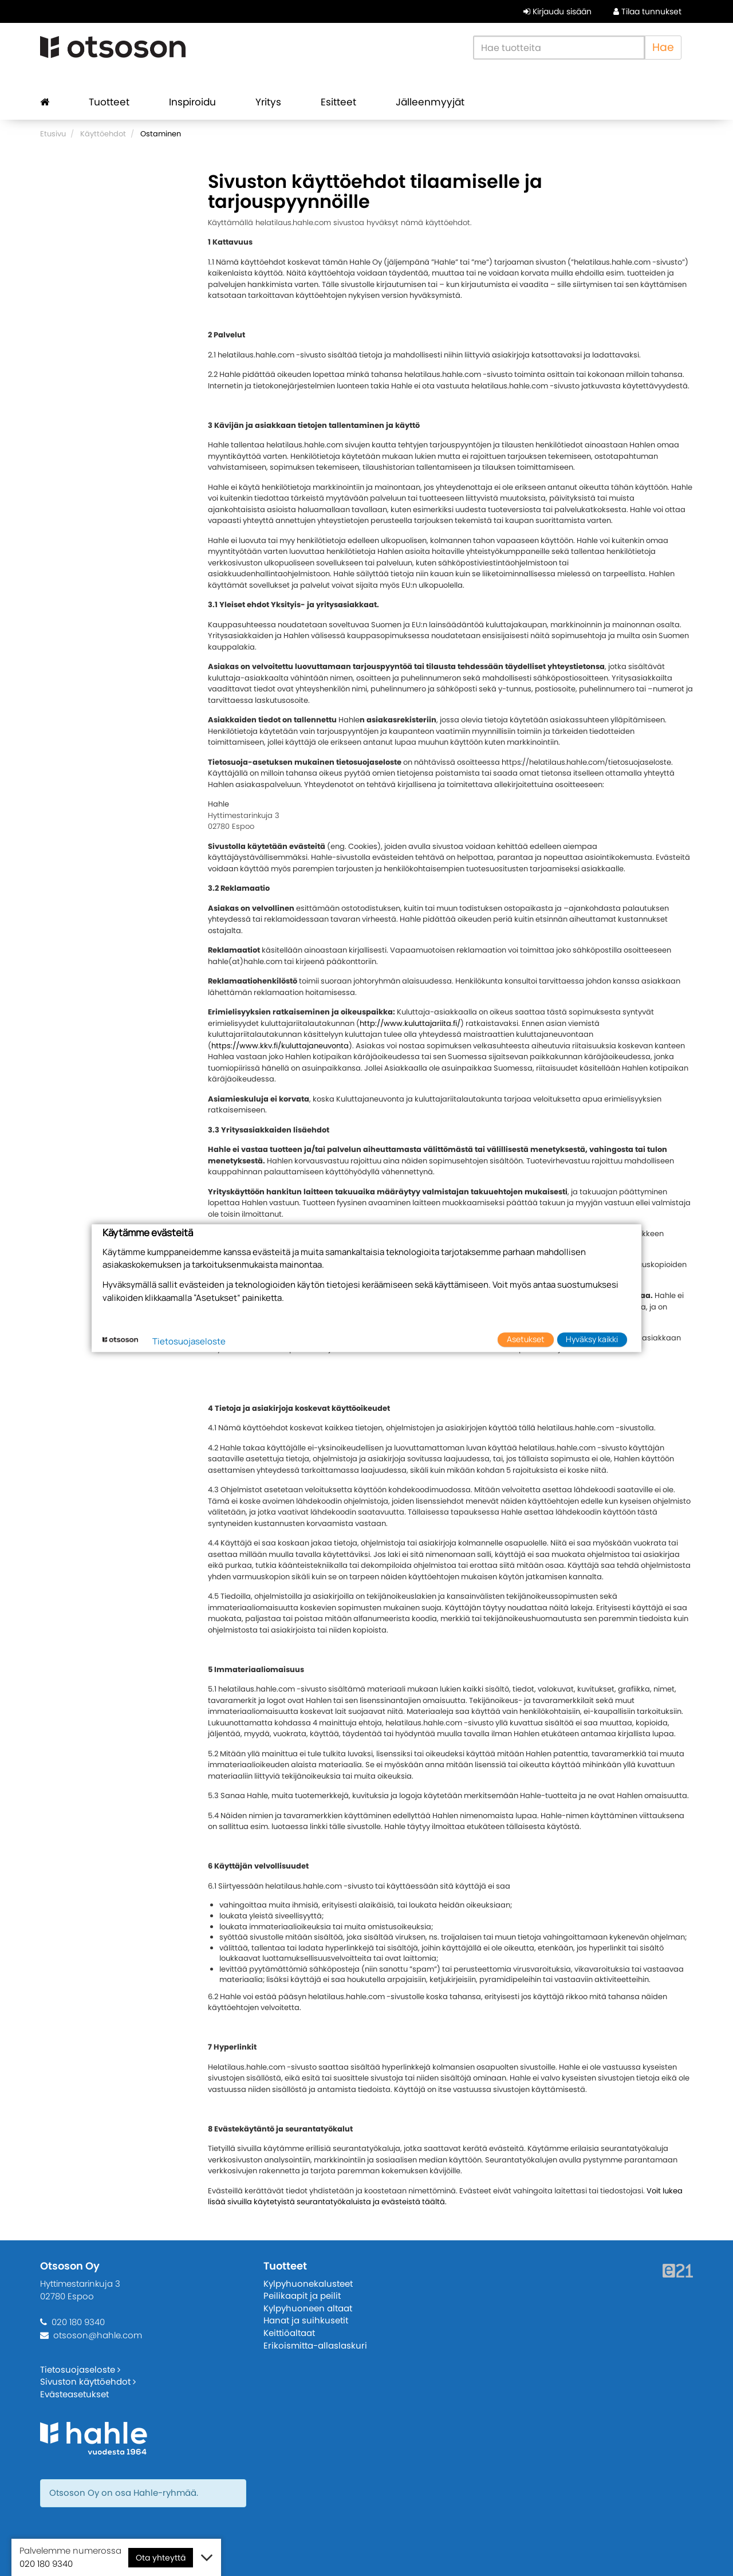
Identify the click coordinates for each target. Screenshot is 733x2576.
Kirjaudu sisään (557, 11)
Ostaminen (160, 133)
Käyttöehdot (103, 133)
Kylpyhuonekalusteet (308, 2284)
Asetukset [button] (526, 1339)
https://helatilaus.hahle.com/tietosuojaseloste (586, 762)
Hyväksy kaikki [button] (592, 1339)
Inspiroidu (192, 102)
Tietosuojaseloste (80, 2369)
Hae (663, 47)
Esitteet (338, 102)
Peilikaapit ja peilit (302, 2296)
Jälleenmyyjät (430, 102)
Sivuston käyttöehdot (88, 2382)
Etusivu (53, 133)
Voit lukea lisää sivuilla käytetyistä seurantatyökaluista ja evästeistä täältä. (445, 2196)
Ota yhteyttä (161, 2557)
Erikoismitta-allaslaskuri (315, 2345)
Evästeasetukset (74, 2394)
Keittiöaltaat (289, 2333)
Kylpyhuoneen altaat (307, 2308)
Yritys (268, 102)
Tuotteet (109, 102)
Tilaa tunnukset (647, 11)
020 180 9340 (78, 2322)
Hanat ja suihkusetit (305, 2320)
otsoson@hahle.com (97, 2335)
